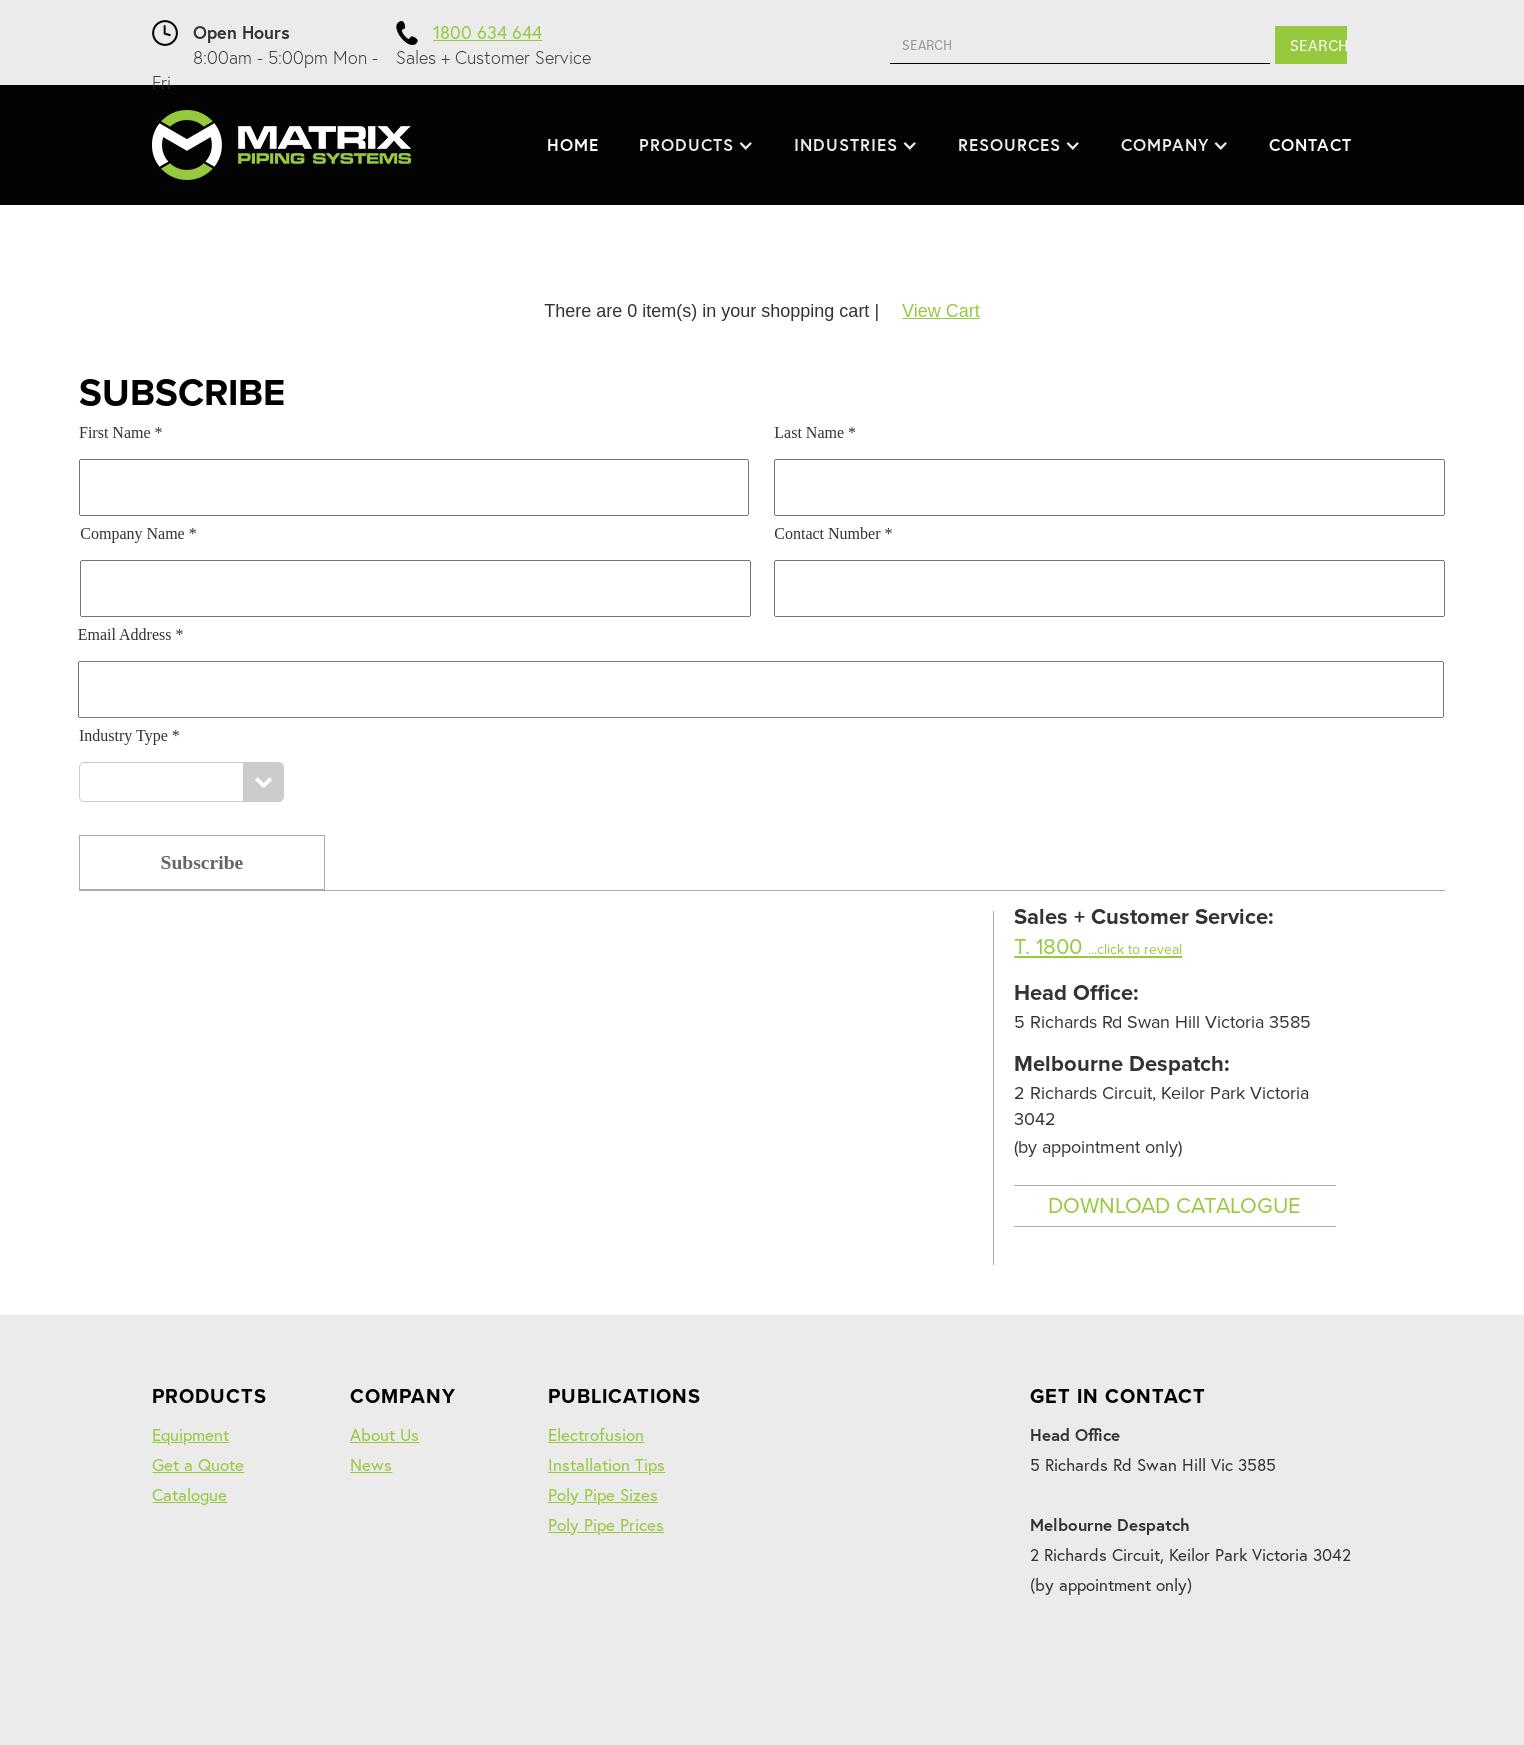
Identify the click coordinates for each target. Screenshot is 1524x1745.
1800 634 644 (487, 32)
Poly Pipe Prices (606, 1524)
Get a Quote (198, 1464)
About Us (384, 1434)
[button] (696, 145)
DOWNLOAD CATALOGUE (1174, 1206)
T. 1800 (1098, 947)
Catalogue (189, 1494)
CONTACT (1310, 144)
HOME (573, 144)
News (371, 1464)
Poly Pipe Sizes (603, 1494)
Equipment (190, 1434)
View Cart (941, 311)
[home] (281, 145)
